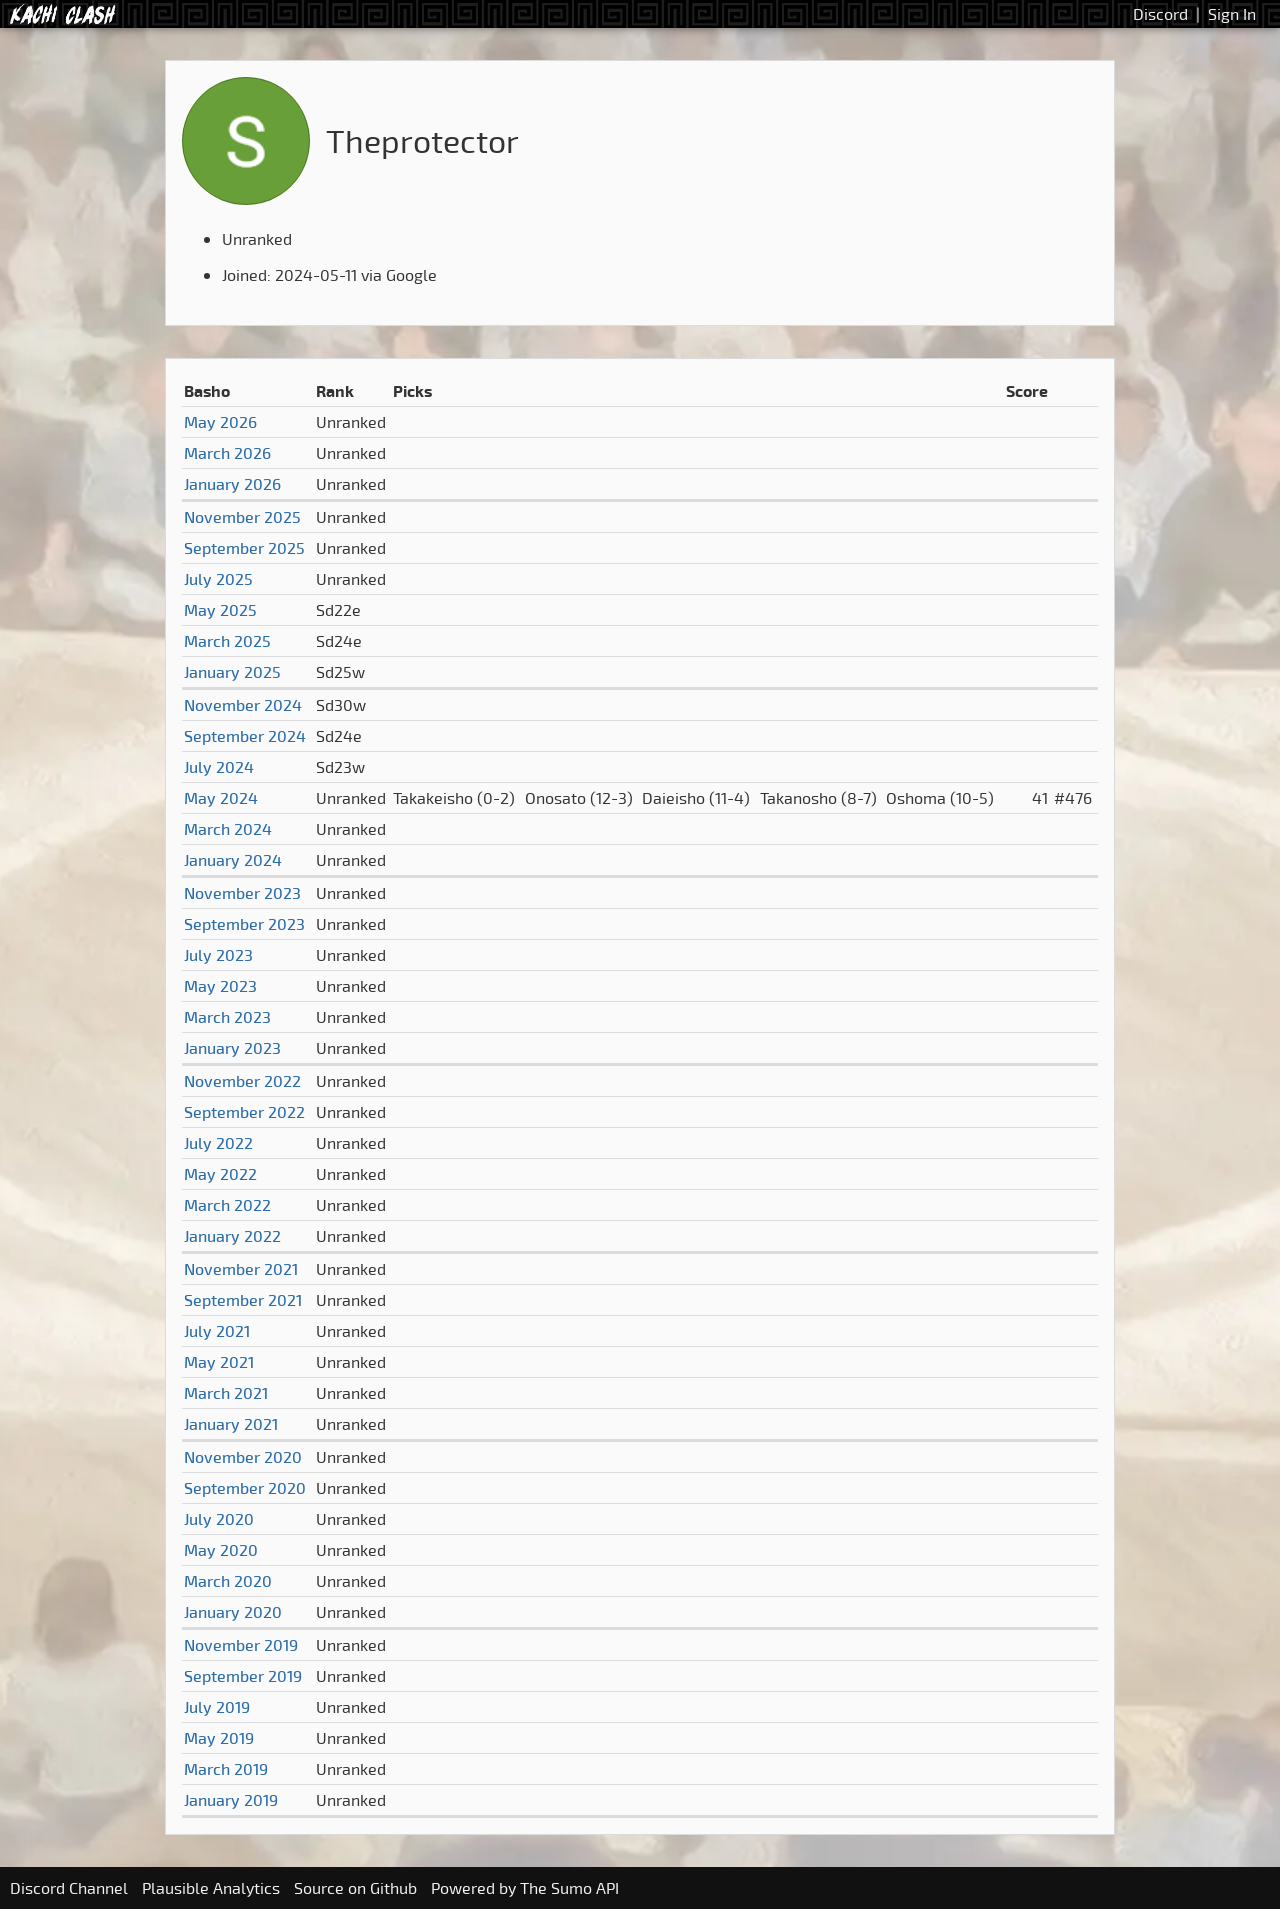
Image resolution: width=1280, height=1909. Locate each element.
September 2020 (245, 1488)
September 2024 (245, 736)
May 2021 (219, 1362)
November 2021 (241, 1269)
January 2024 (233, 860)
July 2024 (219, 767)
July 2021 (217, 1331)
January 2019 (231, 1800)
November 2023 (242, 893)
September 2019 (243, 1676)
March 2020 (228, 1581)
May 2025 (220, 610)
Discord (1160, 14)
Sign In (1232, 14)
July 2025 (218, 579)
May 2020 (221, 1550)
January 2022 (232, 1236)
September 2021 (243, 1300)
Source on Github (355, 1888)
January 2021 (231, 1424)
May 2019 (219, 1738)
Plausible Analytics (211, 1888)
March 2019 (226, 1769)
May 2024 (221, 798)
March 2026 (227, 453)
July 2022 (218, 1143)
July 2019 (217, 1707)
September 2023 (244, 924)
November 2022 (242, 1081)
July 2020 (219, 1519)
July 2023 (218, 955)
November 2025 (242, 517)
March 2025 (227, 641)
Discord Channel (69, 1888)
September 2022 (244, 1112)
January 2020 (233, 1612)
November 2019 (241, 1645)
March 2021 (226, 1393)
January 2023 (232, 1048)
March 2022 (227, 1205)
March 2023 (227, 1017)
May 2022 (220, 1174)
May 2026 (220, 422)
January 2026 (232, 484)
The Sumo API (569, 1888)
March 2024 (228, 829)
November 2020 (243, 1457)
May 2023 (220, 986)
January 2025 (232, 672)
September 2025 (244, 548)
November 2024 (243, 705)
